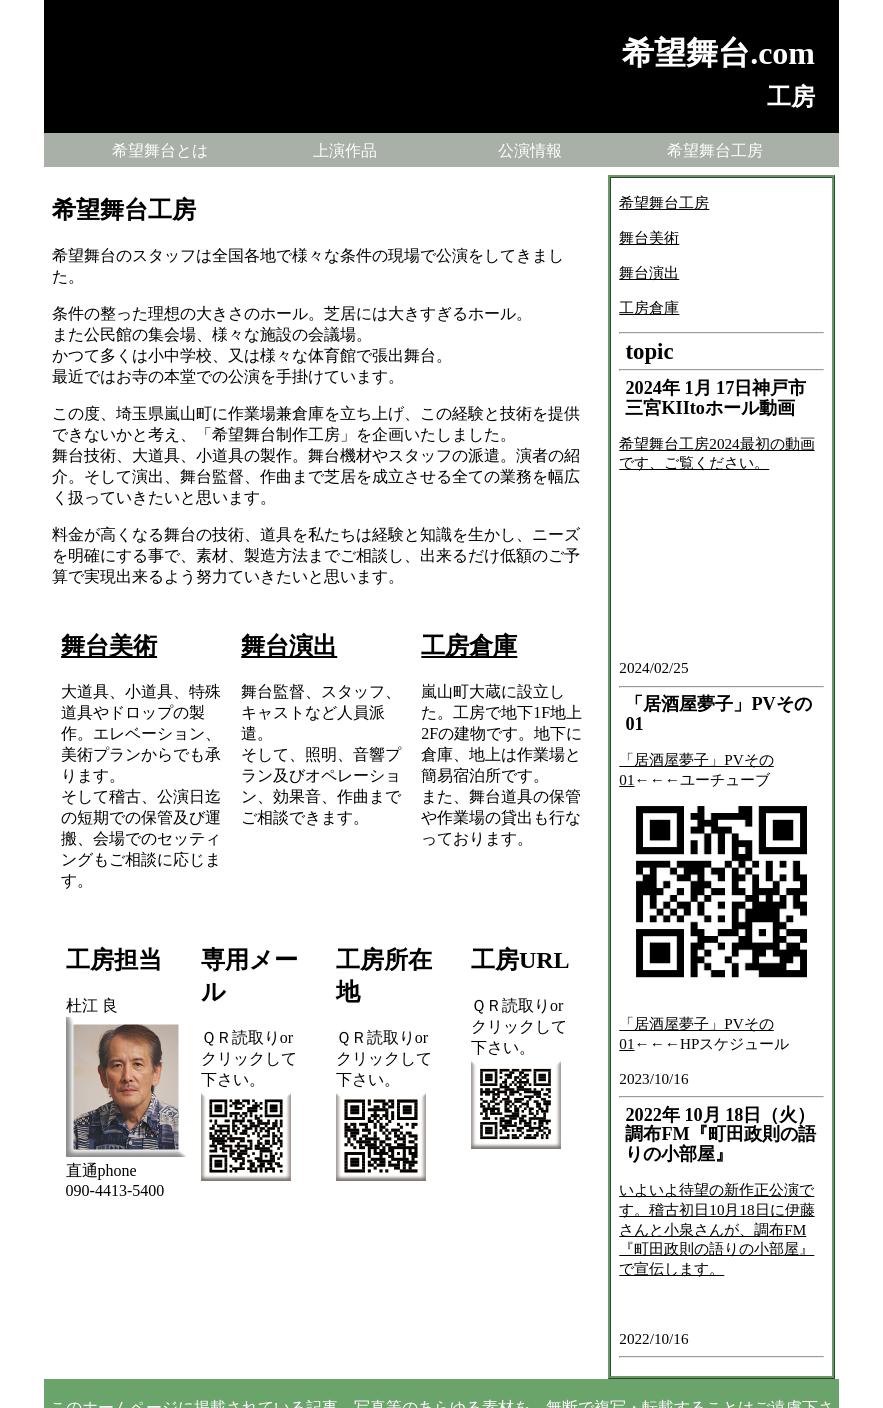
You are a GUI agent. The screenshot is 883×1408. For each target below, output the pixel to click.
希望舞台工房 (715, 150)
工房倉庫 (469, 646)
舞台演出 (289, 646)
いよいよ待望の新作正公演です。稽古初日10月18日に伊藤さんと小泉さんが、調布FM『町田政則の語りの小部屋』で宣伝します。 (716, 1229)
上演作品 (345, 150)
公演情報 (530, 150)
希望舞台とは (160, 150)
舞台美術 (109, 646)
